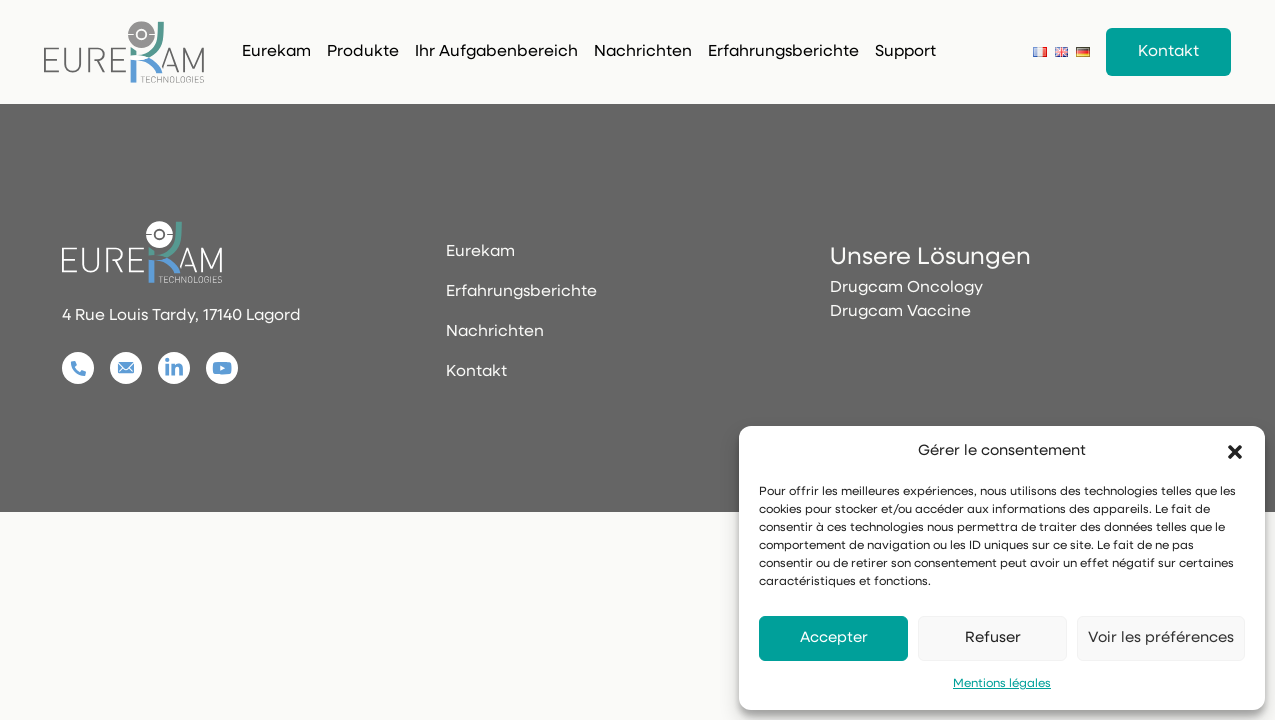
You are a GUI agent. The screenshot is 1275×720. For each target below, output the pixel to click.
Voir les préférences (1161, 638)
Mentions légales (1002, 684)
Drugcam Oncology (906, 288)
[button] (1235, 452)
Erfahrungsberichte (783, 52)
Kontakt (1168, 52)
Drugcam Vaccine (900, 312)
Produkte (363, 52)
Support (905, 52)
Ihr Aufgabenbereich (496, 52)
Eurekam (276, 52)
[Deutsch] (1083, 51)
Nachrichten (643, 52)
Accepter (834, 638)
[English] (1062, 51)
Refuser (993, 638)
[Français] (1040, 51)
